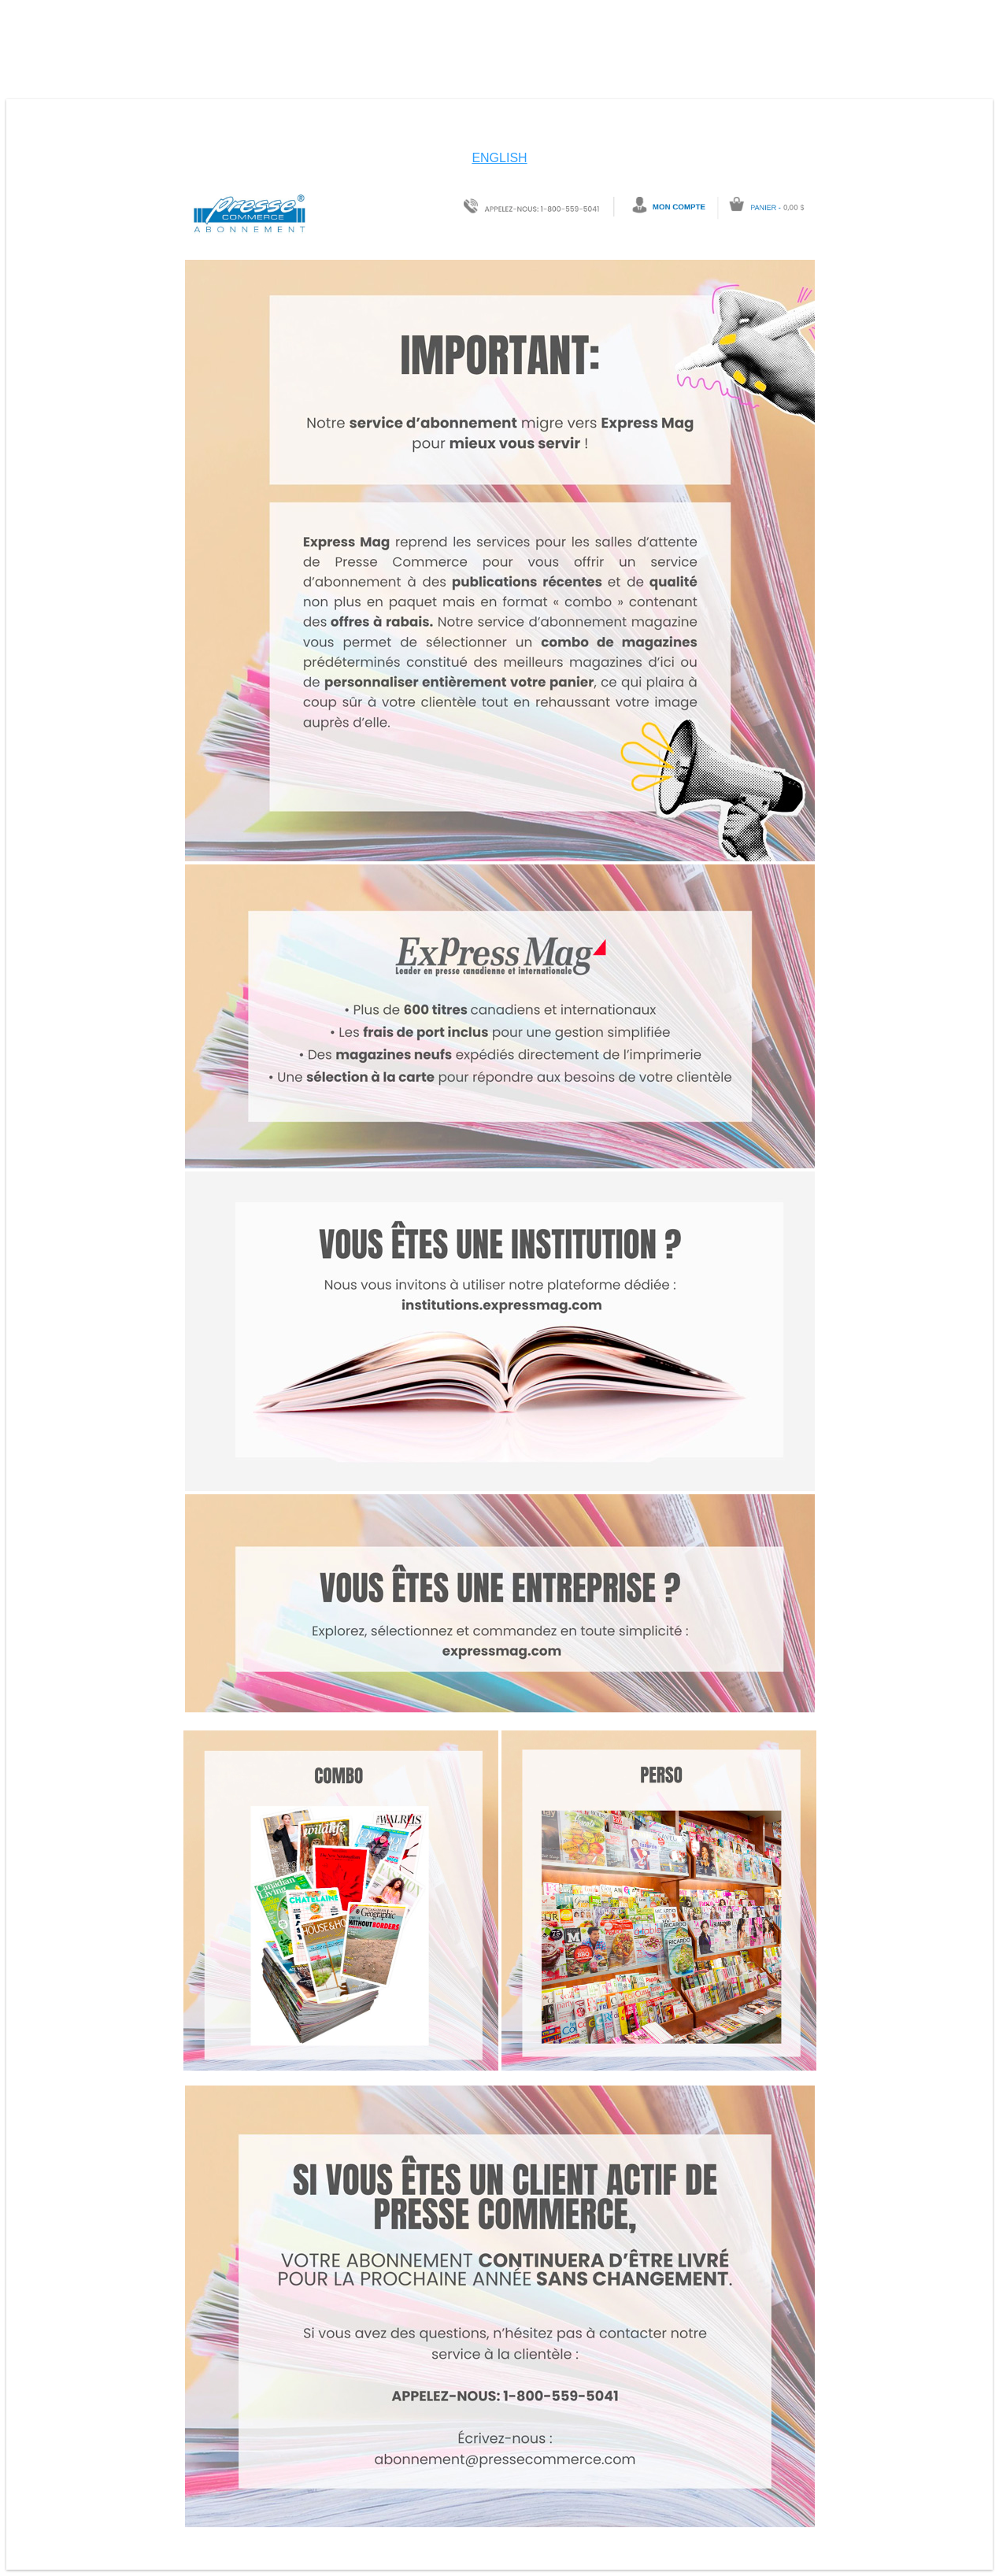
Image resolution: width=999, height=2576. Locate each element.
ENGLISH (499, 158)
